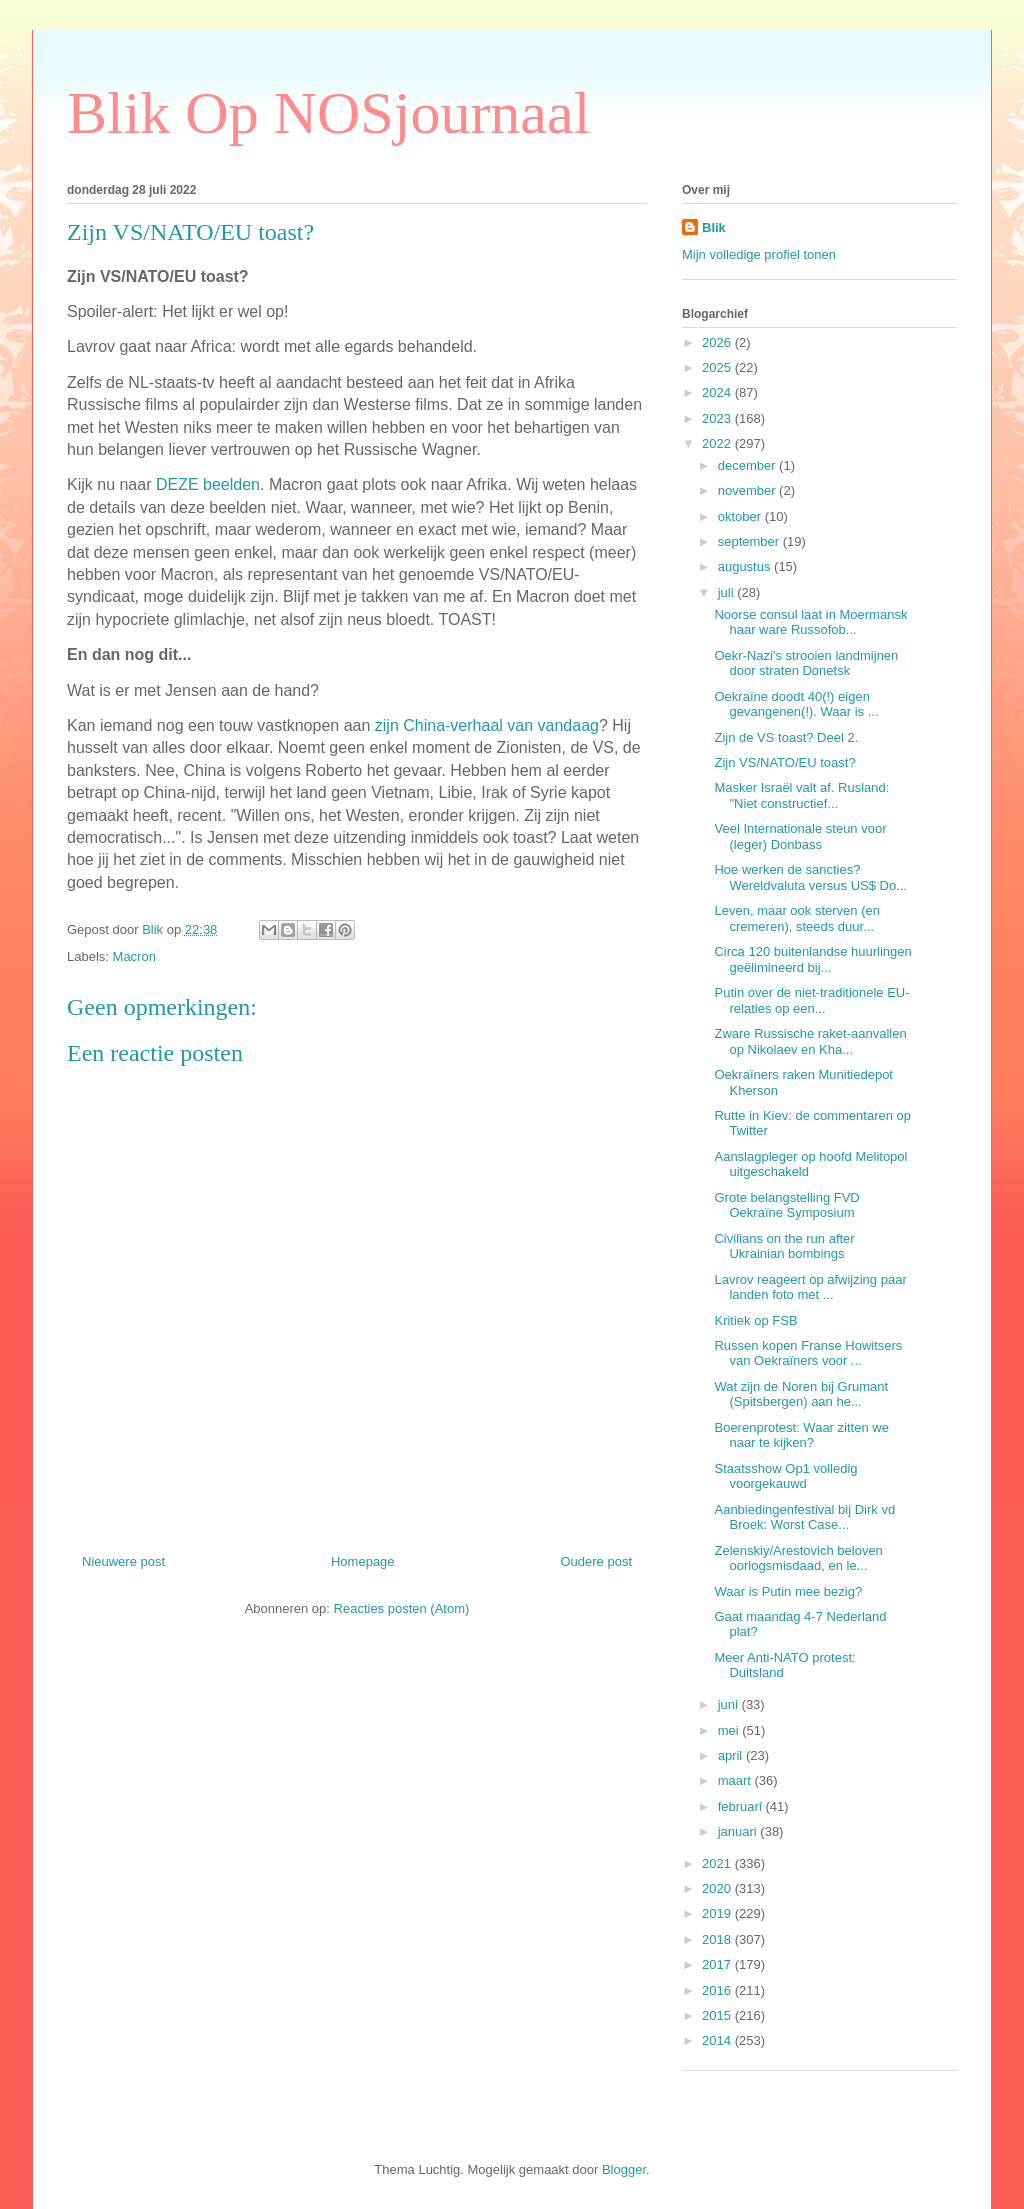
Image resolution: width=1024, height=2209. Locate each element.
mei (730, 1730)
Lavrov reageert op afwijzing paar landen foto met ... (810, 1287)
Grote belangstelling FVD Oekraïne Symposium (786, 1205)
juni (730, 1704)
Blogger (624, 2169)
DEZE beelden (208, 484)
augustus (746, 566)
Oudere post (596, 1561)
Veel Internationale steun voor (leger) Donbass (800, 836)
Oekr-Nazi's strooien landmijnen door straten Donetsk (806, 663)
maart (736, 1780)
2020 (718, 1888)
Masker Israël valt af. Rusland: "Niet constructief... (801, 795)
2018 (718, 1939)
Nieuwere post (123, 1561)
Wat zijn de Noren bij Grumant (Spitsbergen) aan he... (801, 1394)
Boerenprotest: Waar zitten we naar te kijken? (801, 1435)
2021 (718, 1863)
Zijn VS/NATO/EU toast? (784, 762)
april (732, 1755)
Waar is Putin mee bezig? (788, 1591)
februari (742, 1806)
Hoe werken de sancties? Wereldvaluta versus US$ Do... (810, 877)
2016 (718, 1990)
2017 (718, 1964)
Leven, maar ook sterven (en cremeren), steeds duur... (796, 918)
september (750, 541)
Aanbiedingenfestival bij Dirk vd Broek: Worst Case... (804, 1517)
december (748, 465)
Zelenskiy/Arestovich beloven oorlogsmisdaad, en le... (798, 1558)
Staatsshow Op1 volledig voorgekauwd (785, 1476)
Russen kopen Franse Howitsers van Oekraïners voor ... (808, 1353)
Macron (134, 956)
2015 (718, 2015)
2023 (718, 418)
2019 (718, 1913)
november (748, 490)
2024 (718, 392)
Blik (714, 227)
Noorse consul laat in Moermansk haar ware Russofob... (810, 622)
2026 (718, 342)
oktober (741, 516)
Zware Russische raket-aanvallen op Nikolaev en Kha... (810, 1041)
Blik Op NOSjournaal (328, 113)
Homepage (363, 1561)
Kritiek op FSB (755, 1320)
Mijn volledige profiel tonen (759, 254)
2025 (718, 367)
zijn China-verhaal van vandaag (487, 725)
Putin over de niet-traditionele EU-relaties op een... (811, 1000)
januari (739, 1831)
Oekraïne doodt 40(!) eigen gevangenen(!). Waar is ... (796, 704)
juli (728, 592)
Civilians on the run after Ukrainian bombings (784, 1246)
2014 (718, 2040)
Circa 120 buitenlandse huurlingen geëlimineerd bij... (812, 959)
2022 (718, 443)
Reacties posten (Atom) (402, 1608)
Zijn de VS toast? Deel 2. (786, 737)
